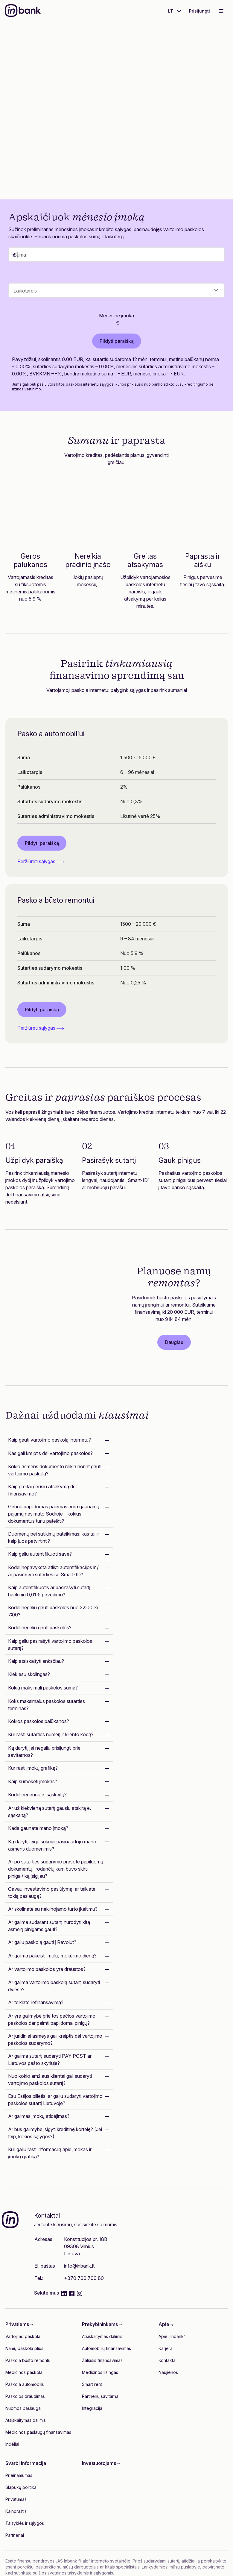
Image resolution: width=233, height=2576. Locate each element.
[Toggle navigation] (221, 11)
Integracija (92, 2408)
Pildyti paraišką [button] (42, 843)
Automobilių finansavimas (106, 2348)
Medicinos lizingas (100, 2372)
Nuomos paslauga (23, 2408)
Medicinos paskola (23, 2372)
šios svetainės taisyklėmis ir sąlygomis (76, 2572)
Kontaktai (167, 2360)
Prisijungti (199, 10)
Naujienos (168, 2372)
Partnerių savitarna (100, 2396)
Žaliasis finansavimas (102, 2360)
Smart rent (92, 2384)
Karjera (166, 2348)
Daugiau (174, 1342)
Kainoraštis (16, 2511)
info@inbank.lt (79, 2266)
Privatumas (16, 2499)
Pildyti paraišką (59, 149)
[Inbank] (23, 11)
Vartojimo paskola (22, 2336)
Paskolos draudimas (25, 2396)
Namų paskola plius (24, 2348)
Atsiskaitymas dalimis (25, 2420)
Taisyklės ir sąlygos (24, 2523)
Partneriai (14, 2535)
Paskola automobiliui (25, 2384)
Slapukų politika (20, 2487)
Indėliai (12, 2444)
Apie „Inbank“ (172, 2336)
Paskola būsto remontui (28, 2360)
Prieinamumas (18, 2475)
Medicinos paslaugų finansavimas (38, 2432)
